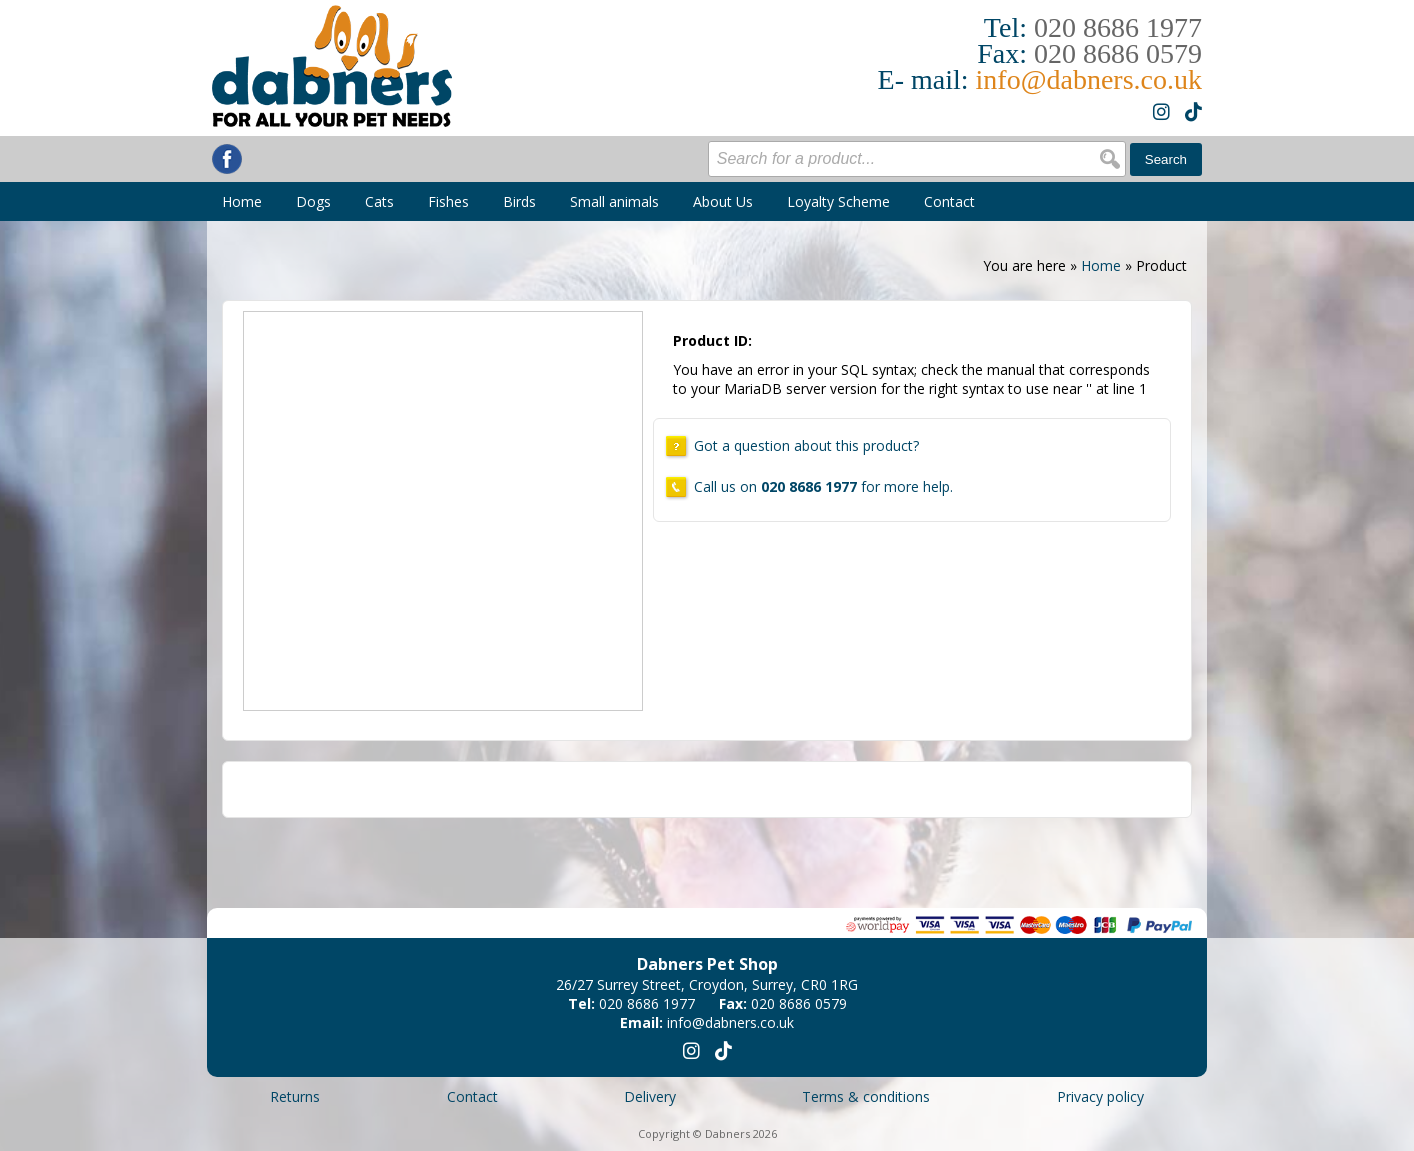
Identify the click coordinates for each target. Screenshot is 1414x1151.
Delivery (650, 1096)
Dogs (313, 201)
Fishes (448, 201)
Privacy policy (1100, 1096)
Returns (295, 1096)
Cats (379, 201)
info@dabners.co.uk (1089, 79)
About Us (723, 201)
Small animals (614, 201)
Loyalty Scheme (838, 201)
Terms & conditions (866, 1096)
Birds (519, 201)
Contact (949, 201)
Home (242, 201)
